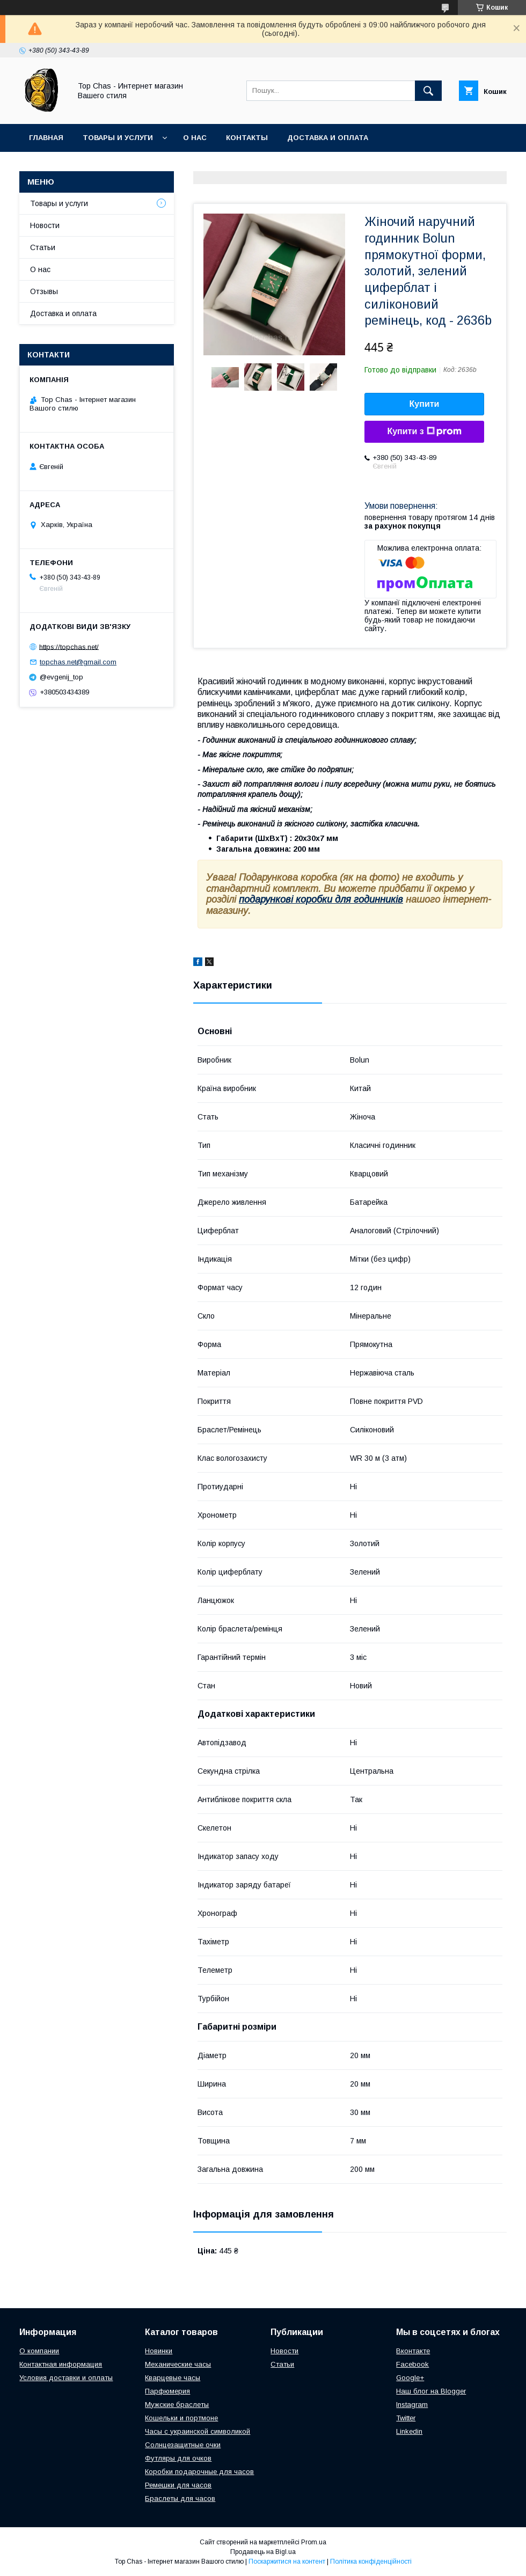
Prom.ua (313, 2542)
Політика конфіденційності (371, 2561)
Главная (46, 138)
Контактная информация (60, 2364)
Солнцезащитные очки (183, 2445)
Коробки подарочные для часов (199, 2472)
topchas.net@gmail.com (78, 662)
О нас (195, 138)
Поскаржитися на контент (287, 2561)
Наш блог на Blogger (431, 2391)
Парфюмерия (167, 2391)
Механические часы (178, 2364)
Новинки (158, 2351)
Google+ (410, 2378)
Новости (45, 225)
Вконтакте (413, 2351)
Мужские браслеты (177, 2405)
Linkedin (409, 2431)
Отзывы (44, 291)
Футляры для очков (178, 2458)
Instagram (412, 2405)
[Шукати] (428, 90)
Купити (425, 403)
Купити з (424, 431)
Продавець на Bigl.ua (263, 2552)
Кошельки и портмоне (181, 2418)
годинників (378, 899)
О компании (39, 2351)
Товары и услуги (118, 138)
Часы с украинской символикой (197, 2431)
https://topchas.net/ (69, 646)
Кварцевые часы (172, 2378)
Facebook (412, 2364)
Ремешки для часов (178, 2485)
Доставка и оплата (327, 138)
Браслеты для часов (180, 2498)
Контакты (247, 138)
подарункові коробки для (296, 899)
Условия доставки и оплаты (66, 2378)
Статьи (42, 247)
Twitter (405, 2418)
